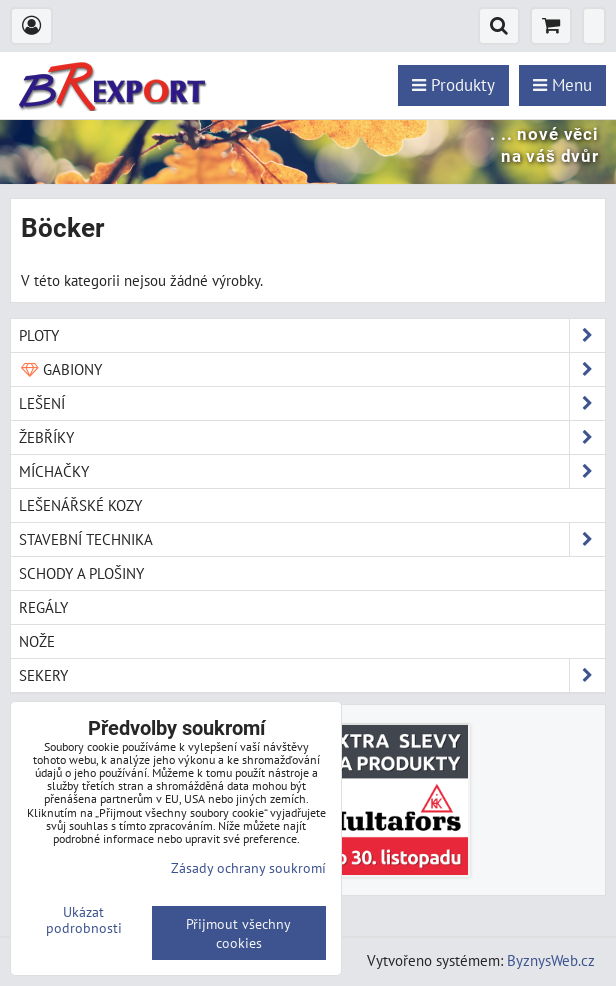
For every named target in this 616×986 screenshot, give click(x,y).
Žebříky (312, 437)
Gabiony (312, 369)
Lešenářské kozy (80, 505)
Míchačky (312, 471)
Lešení (312, 403)
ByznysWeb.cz (551, 960)
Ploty (312, 335)
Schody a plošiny (81, 573)
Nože (37, 641)
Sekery (312, 675)
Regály (43, 607)
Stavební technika (312, 539)
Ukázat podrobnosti (84, 920)
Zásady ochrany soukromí (248, 867)
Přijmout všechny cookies (238, 933)
